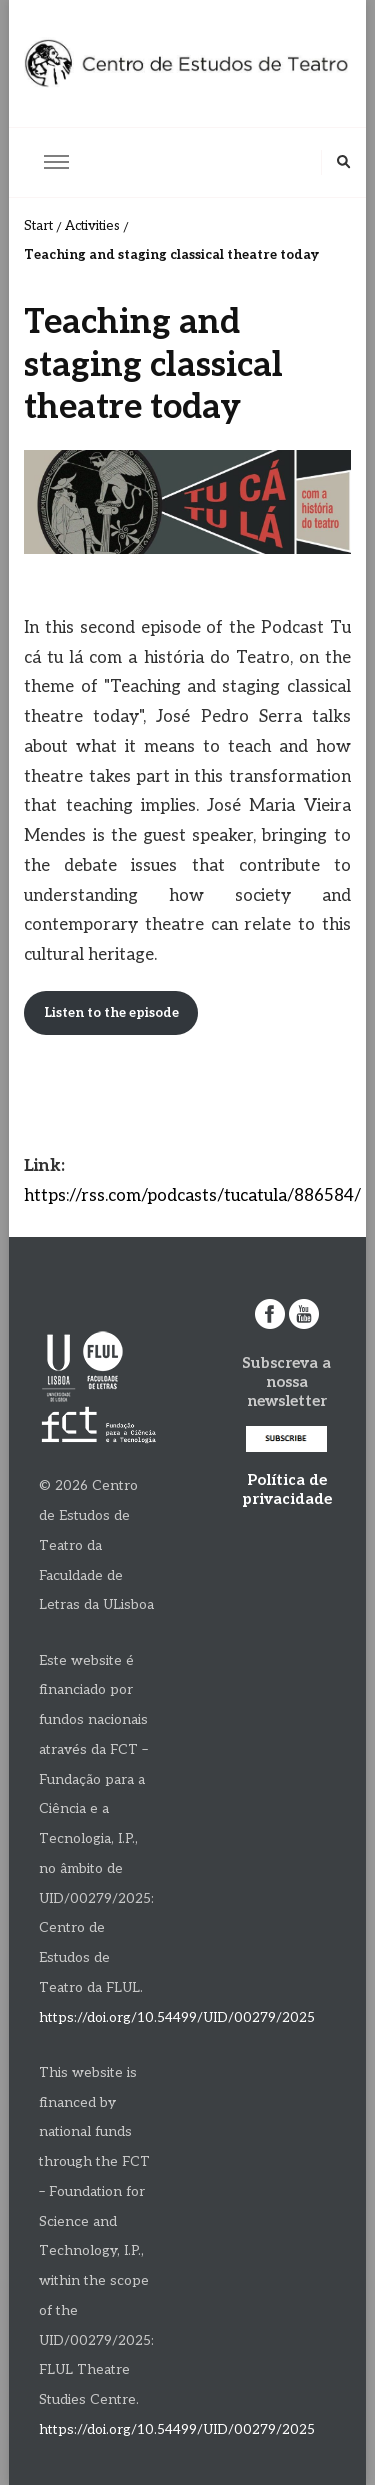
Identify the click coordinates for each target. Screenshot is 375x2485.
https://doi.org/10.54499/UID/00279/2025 (177, 2018)
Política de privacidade (287, 1489)
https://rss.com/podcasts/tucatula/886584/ (192, 1196)
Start (38, 226)
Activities (92, 226)
